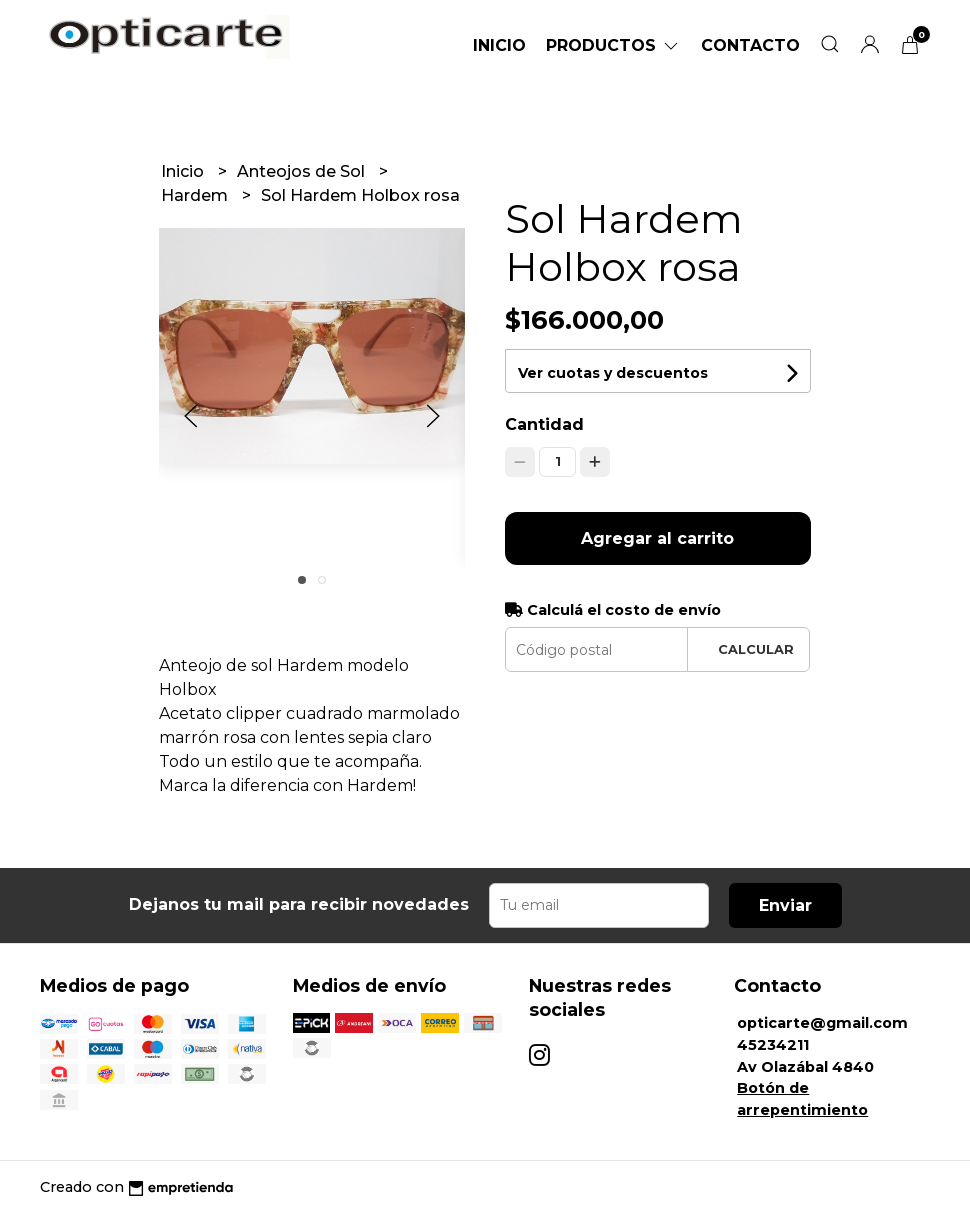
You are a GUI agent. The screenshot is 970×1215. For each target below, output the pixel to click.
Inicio (499, 45)
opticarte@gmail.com (822, 1023)
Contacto (750, 45)
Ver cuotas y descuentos (613, 373)
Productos (613, 45)
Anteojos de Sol (303, 171)
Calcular (756, 649)
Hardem (196, 195)
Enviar (785, 905)
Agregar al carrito (657, 538)
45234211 (773, 1045)
